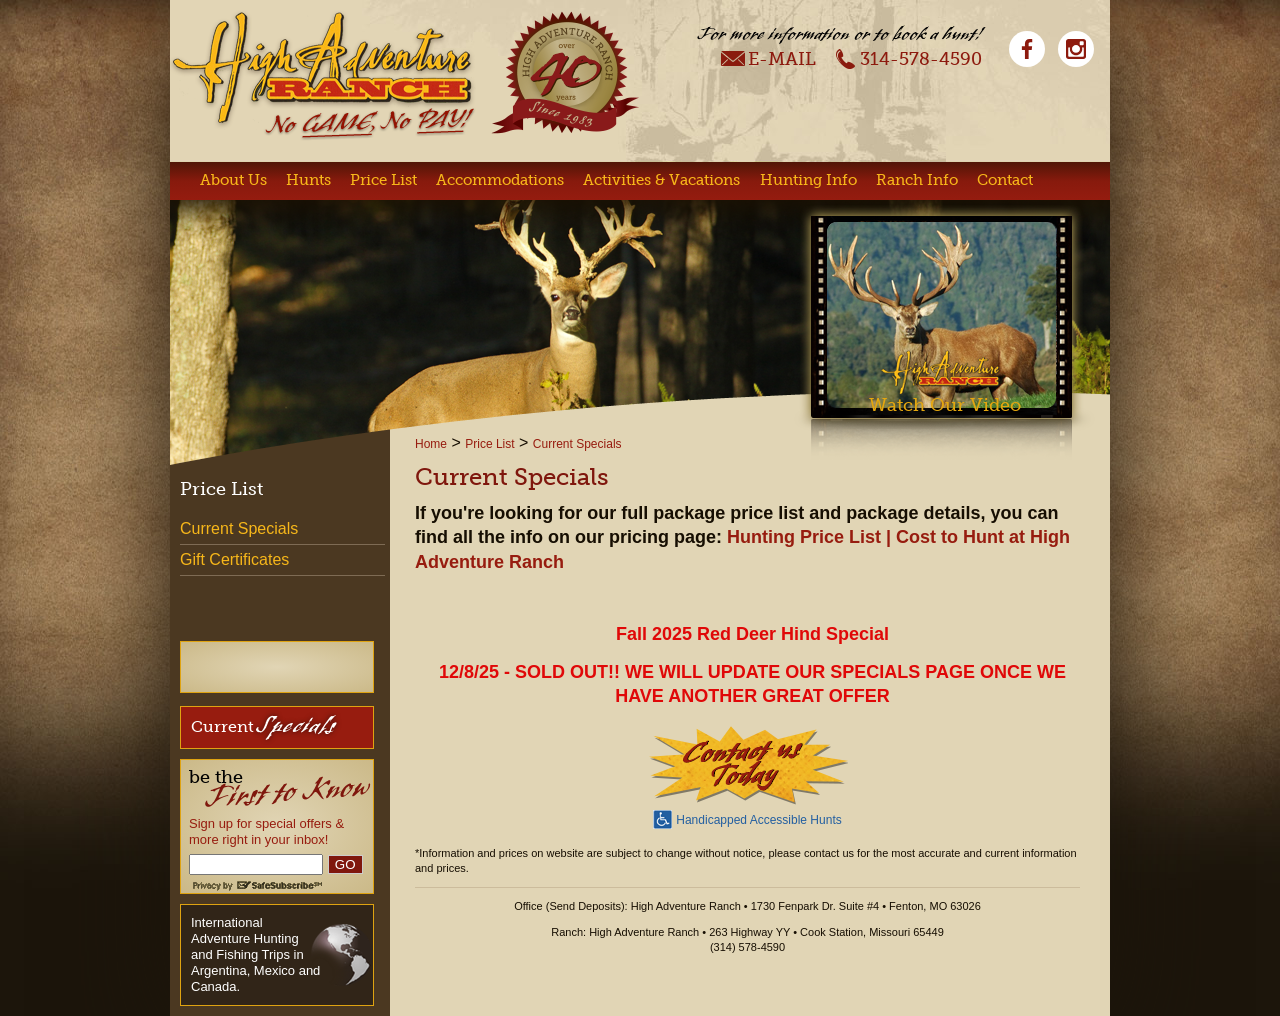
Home (431, 444)
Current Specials (577, 444)
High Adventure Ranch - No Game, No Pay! (323, 75)
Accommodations (500, 180)
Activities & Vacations (661, 180)
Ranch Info (917, 180)
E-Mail (768, 58)
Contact (1005, 180)
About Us (233, 180)
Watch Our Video (945, 405)
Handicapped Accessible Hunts (747, 818)
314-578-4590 (908, 58)
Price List (383, 180)
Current (263, 725)
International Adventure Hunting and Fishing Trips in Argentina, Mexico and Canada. (255, 954)
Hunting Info (808, 180)
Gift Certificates (234, 559)
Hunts (308, 180)
